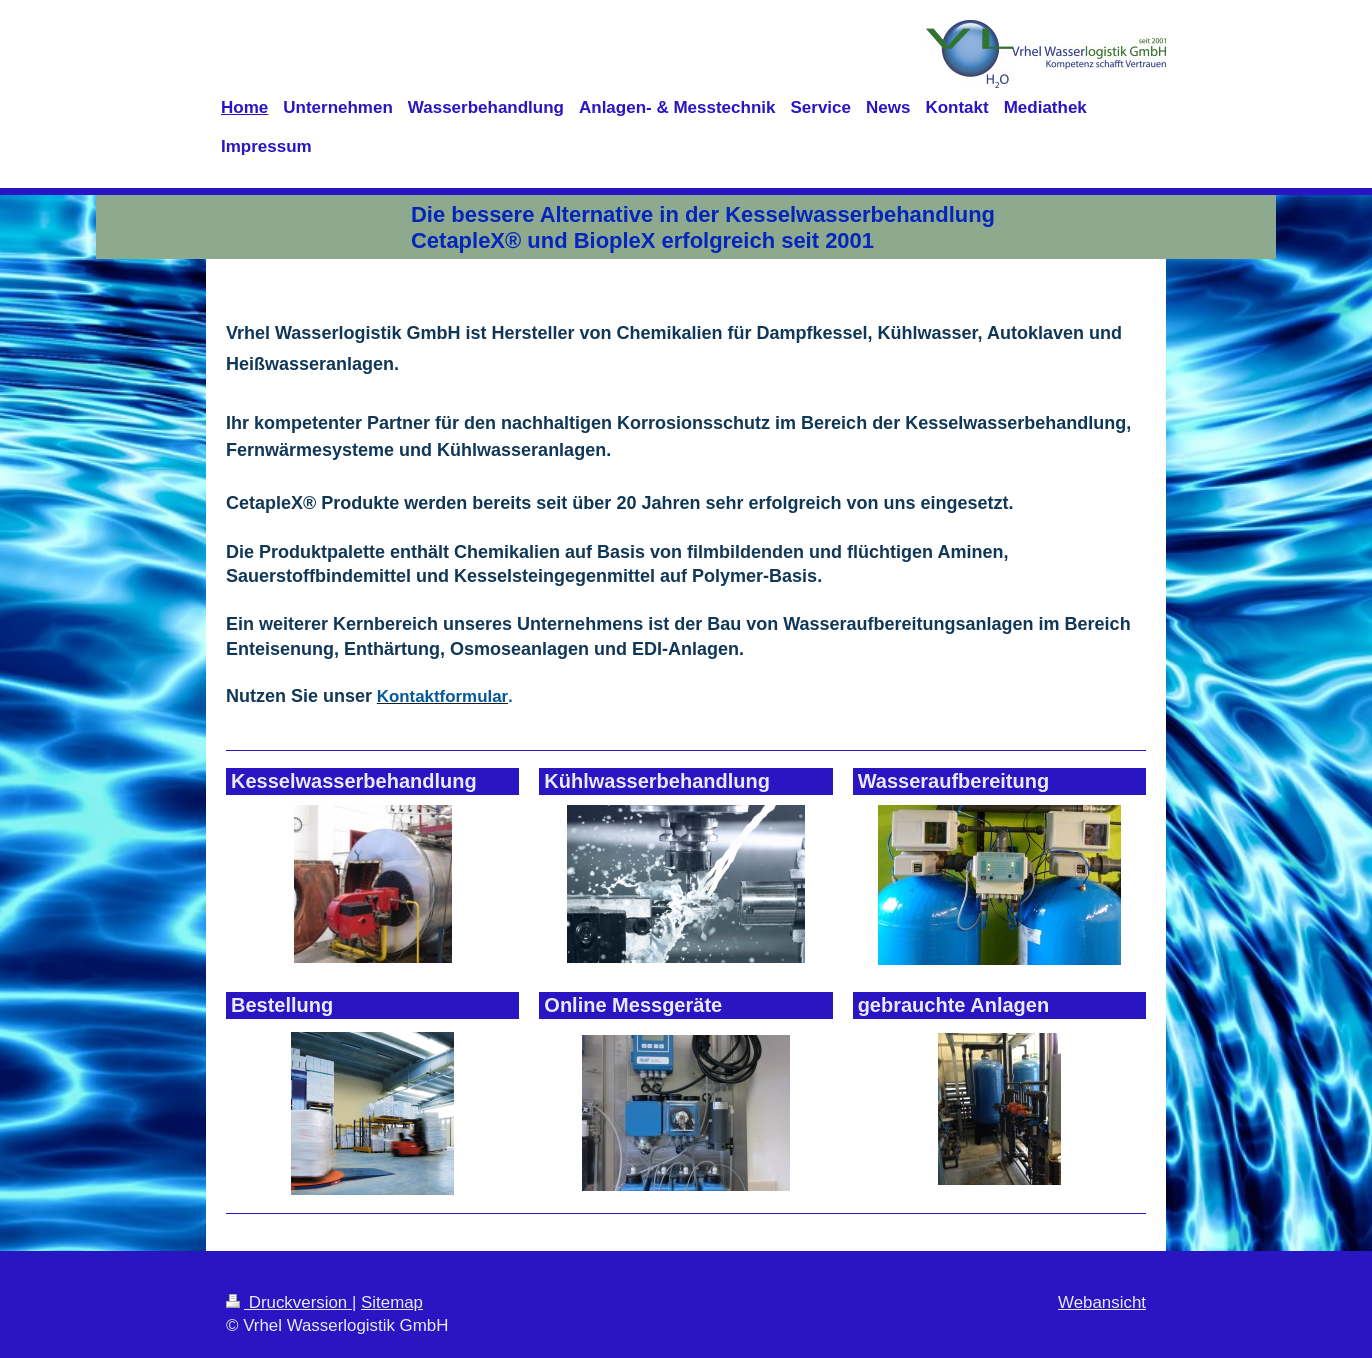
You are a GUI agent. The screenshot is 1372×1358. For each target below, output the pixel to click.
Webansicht (1102, 1302)
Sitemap (392, 1302)
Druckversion (289, 1302)
